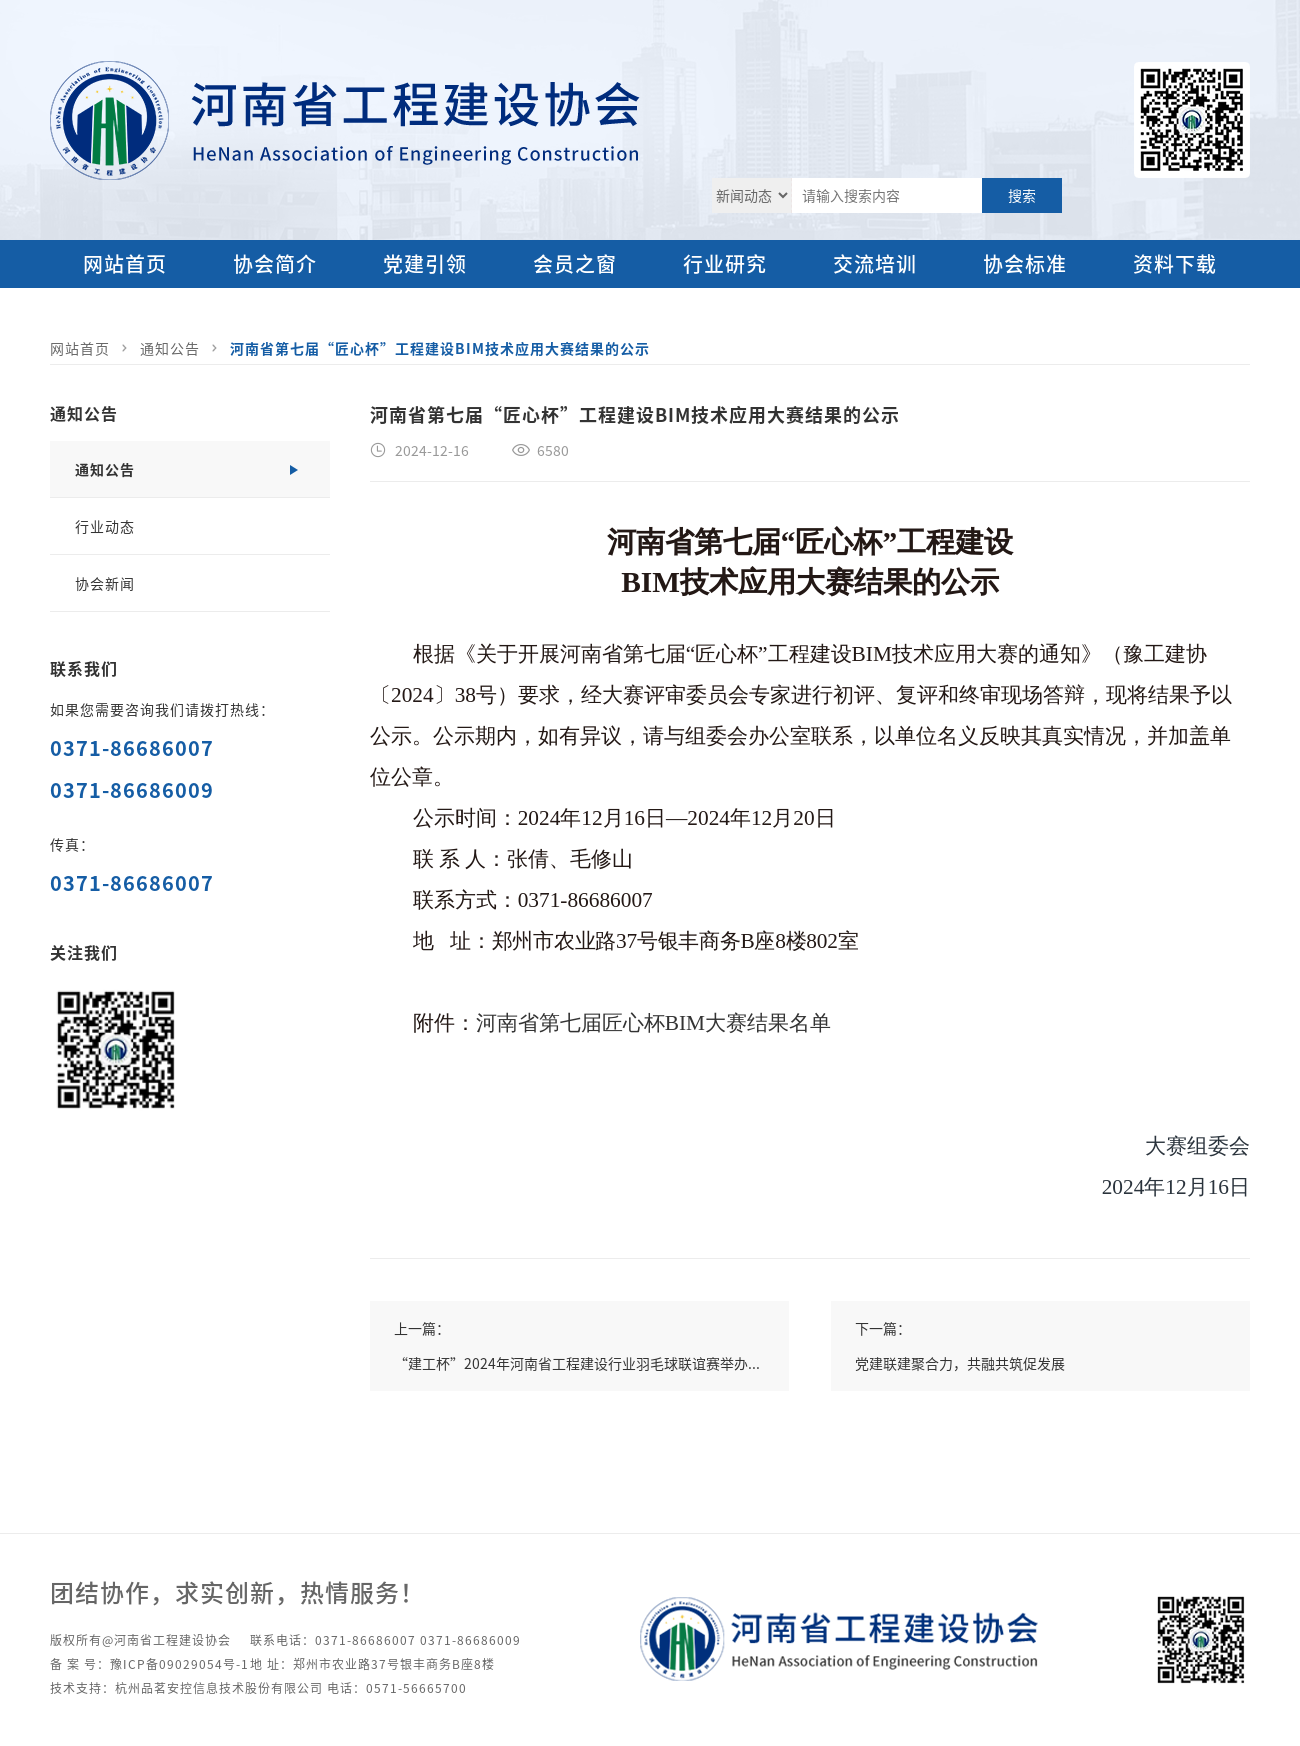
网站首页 (125, 263)
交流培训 (875, 263)
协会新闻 (105, 583)
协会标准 (1025, 263)
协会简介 (275, 263)
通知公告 (170, 348)
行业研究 (725, 263)
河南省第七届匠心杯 (570, 1023)
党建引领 (425, 263)
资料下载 (1175, 263)
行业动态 (105, 526)
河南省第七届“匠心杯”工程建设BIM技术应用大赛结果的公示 (440, 348)
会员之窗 (575, 263)
